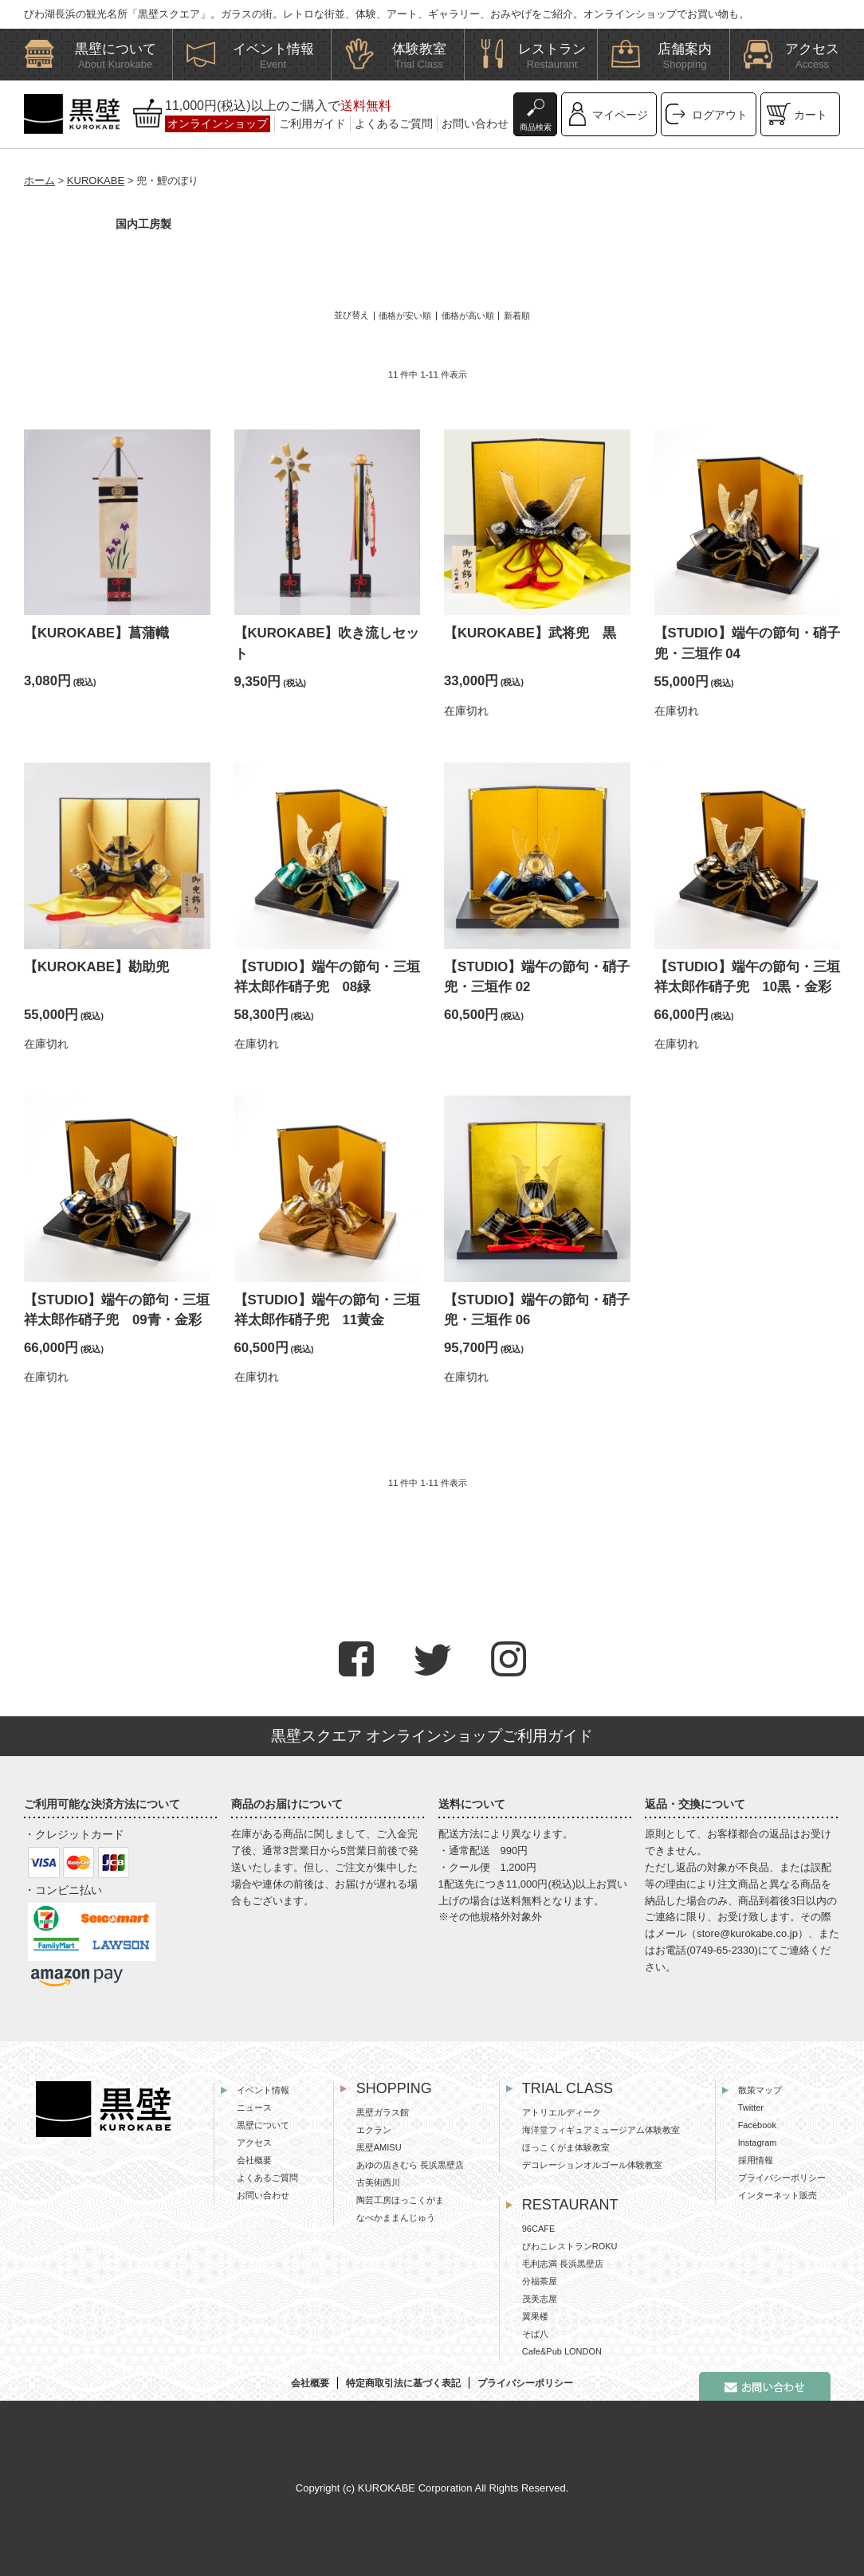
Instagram (757, 2142)
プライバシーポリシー (782, 2177)
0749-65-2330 (722, 1950)
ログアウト (720, 114)
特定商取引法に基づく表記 (403, 2383)
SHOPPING (394, 2088)
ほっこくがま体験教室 (566, 2147)
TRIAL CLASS (567, 2088)
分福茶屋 (539, 2281)
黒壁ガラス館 (382, 2112)
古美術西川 (378, 2182)
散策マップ (760, 2090)
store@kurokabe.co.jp (747, 1933)
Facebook (757, 2125)
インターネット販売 (777, 2195)
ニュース (254, 2107)
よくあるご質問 (394, 123)
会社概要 (254, 2160)
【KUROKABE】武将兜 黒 (530, 633)
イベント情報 (263, 2090)
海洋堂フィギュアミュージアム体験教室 (601, 2130)
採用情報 (755, 2160)
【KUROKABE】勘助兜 (96, 966)
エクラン (373, 2130)
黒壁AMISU (379, 2147)
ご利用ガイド (312, 123)
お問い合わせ (475, 123)
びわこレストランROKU (570, 2246)
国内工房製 (143, 224)
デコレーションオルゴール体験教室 (592, 2165)
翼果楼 (535, 2316)
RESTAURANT (570, 2205)
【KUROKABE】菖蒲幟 (96, 633)
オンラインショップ (217, 123)
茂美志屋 (539, 2299)
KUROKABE (95, 180)
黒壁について (263, 2125)
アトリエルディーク (561, 2112)
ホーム (39, 180)
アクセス (254, 2142)
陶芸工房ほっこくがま (400, 2200)
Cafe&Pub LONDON (562, 2351)
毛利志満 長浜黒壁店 (562, 2263)
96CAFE (539, 2228)
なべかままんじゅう (395, 2217)
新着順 (517, 316)
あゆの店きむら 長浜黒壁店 (410, 2165)
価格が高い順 (468, 316)
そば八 (535, 2334)
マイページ (620, 114)
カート (810, 114)
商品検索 (536, 127)
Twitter (751, 2107)
